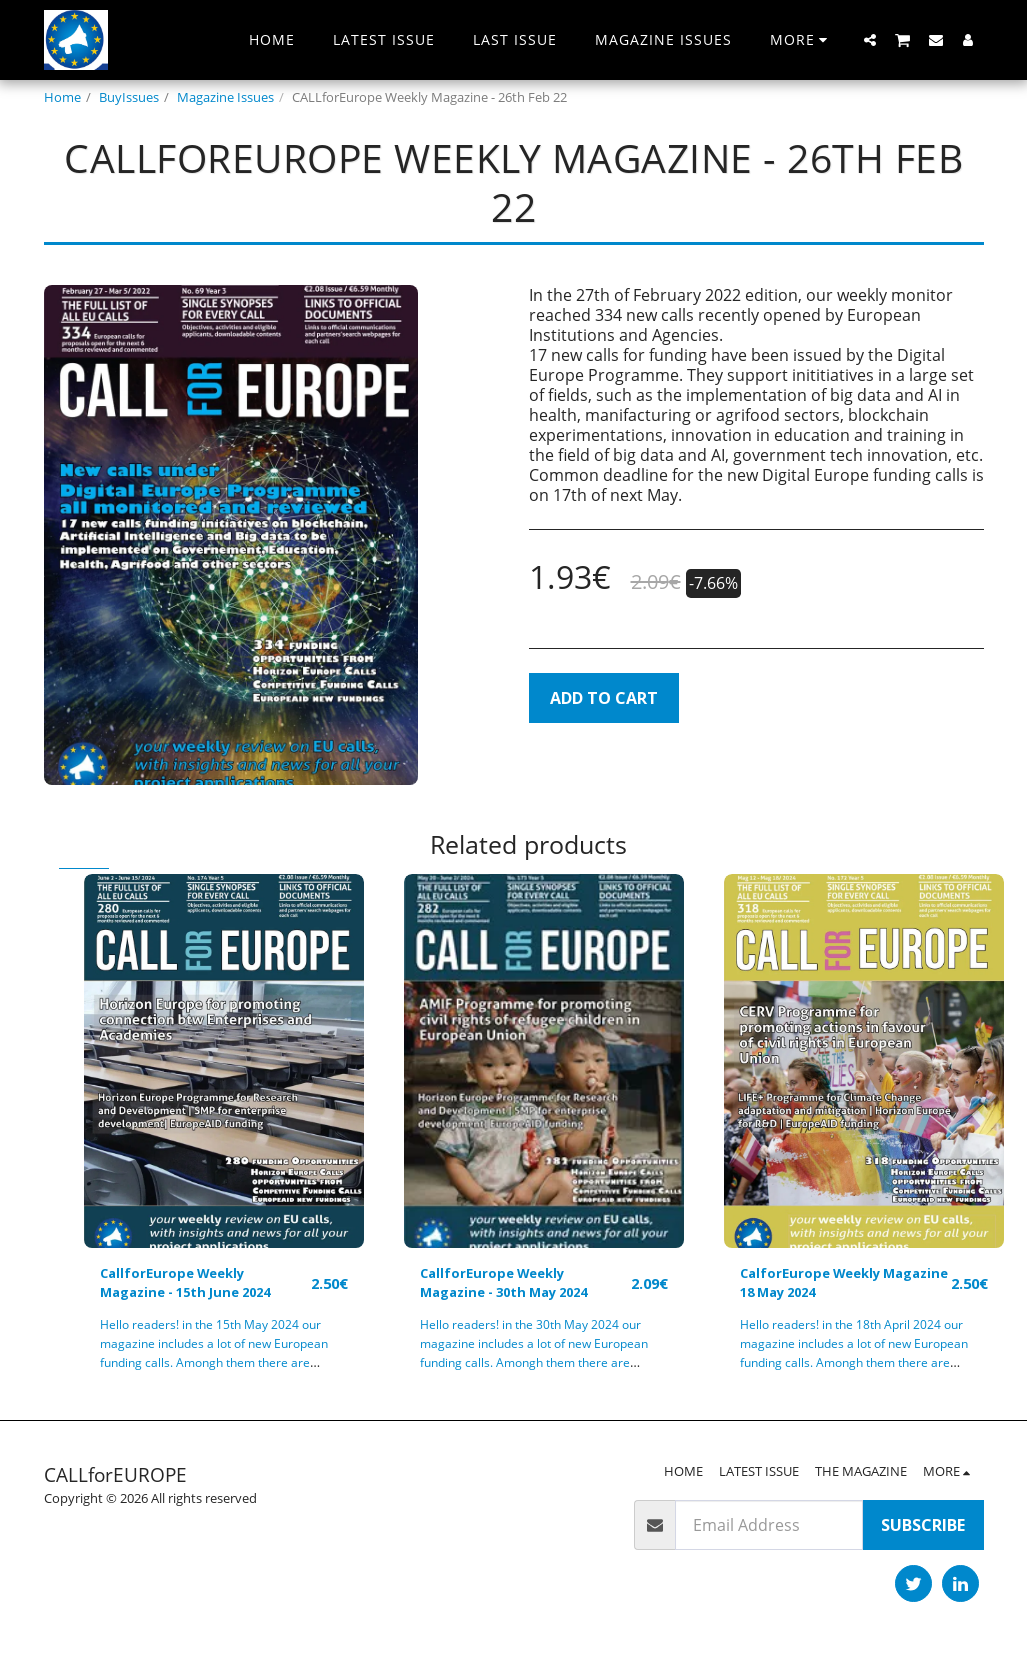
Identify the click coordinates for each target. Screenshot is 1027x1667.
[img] (224, 1060)
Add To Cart (604, 698)
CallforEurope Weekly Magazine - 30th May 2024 (507, 1288)
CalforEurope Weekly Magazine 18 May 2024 (830, 1288)
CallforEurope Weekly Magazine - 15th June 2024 (187, 1288)
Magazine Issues (225, 97)
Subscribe (923, 1535)
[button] (870, 39)
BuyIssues (129, 97)
